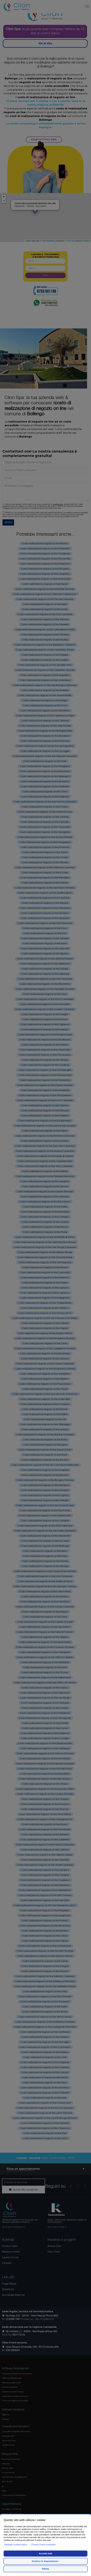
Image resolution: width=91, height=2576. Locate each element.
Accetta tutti (45, 2553)
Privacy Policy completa (43, 2544)
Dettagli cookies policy (15, 2544)
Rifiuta (45, 2569)
